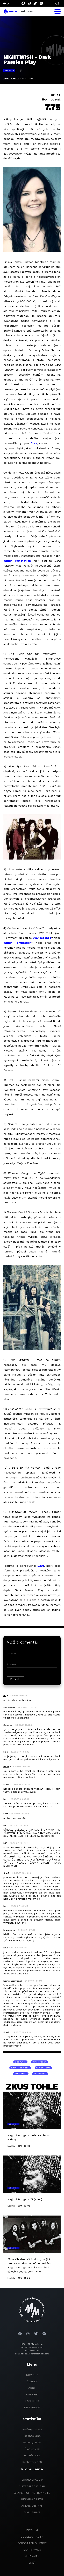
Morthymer (32, 2549)
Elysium (32, 2530)
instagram (32, 2407)
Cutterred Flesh (32, 2486)
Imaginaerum (39, 2062)
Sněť (32, 2562)
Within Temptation (17, 560)
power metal (43, 2068)
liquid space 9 (32, 2479)
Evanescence (42, 937)
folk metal (21, 2074)
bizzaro (15, 79)
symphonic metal (20, 2068)
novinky (32, 2375)
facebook (32, 2401)
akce (32, 2387)
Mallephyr (32, 2512)
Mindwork (32, 2556)
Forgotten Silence (32, 2543)
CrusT (6, 79)
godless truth (32, 2536)
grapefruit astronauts (32, 2492)
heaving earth (32, 2499)
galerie (32, 2394)
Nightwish (20, 2062)
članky (32, 2381)
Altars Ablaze (32, 2505)
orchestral (40, 2074)
